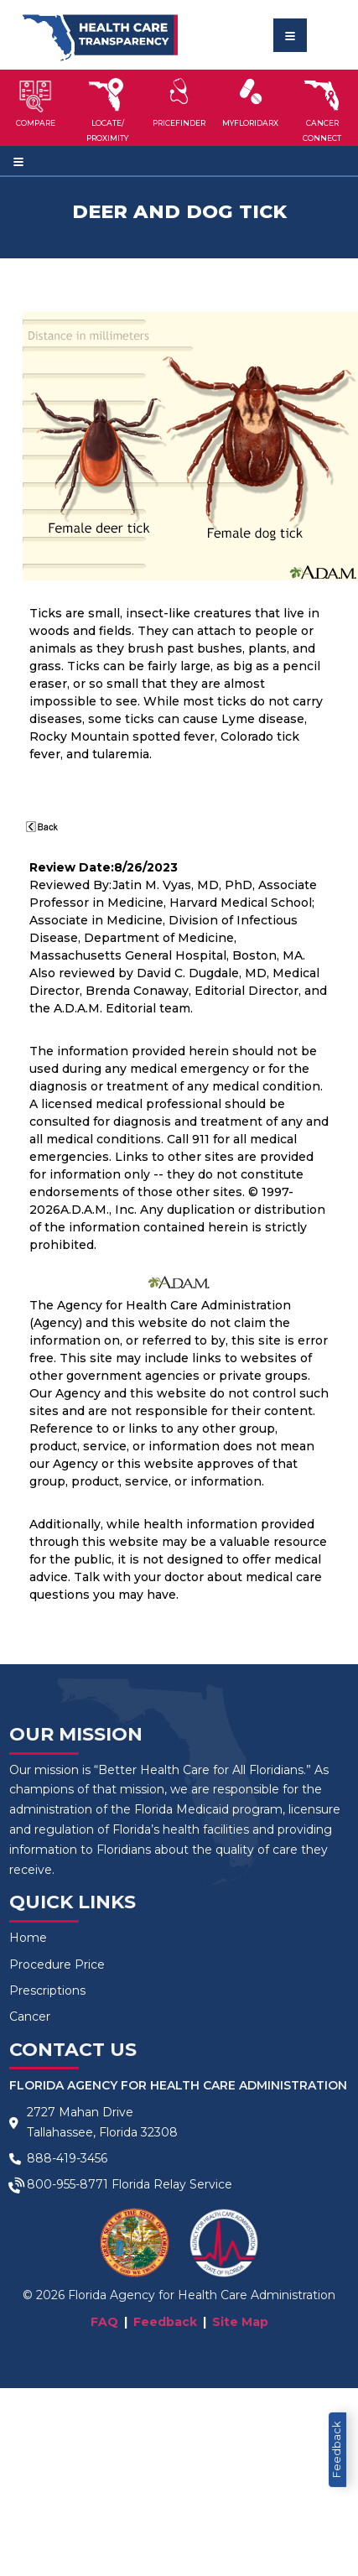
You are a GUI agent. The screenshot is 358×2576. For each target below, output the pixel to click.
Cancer (29, 2016)
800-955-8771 (67, 2184)
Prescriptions (47, 1990)
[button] (35, 107)
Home (28, 1937)
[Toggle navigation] (290, 35)
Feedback (336, 2450)
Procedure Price (57, 1964)
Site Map (240, 2321)
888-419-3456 (67, 2158)
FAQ (104, 2321)
